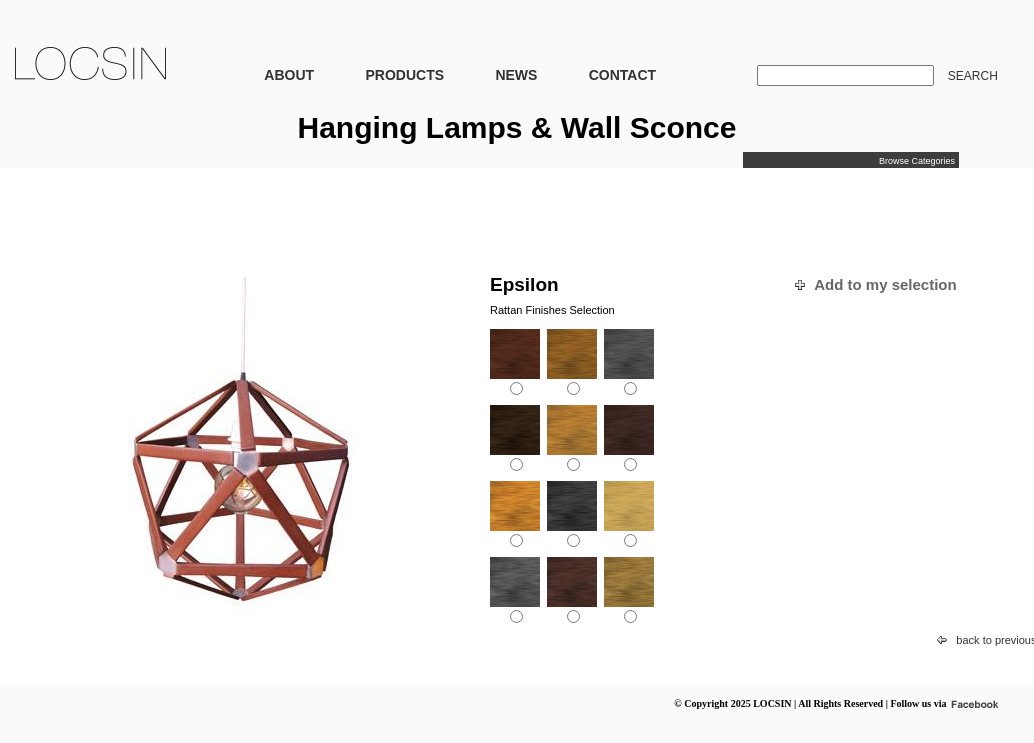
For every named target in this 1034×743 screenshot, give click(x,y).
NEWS (516, 75)
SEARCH (973, 76)
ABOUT (289, 75)
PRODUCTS (404, 75)
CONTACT (622, 75)
